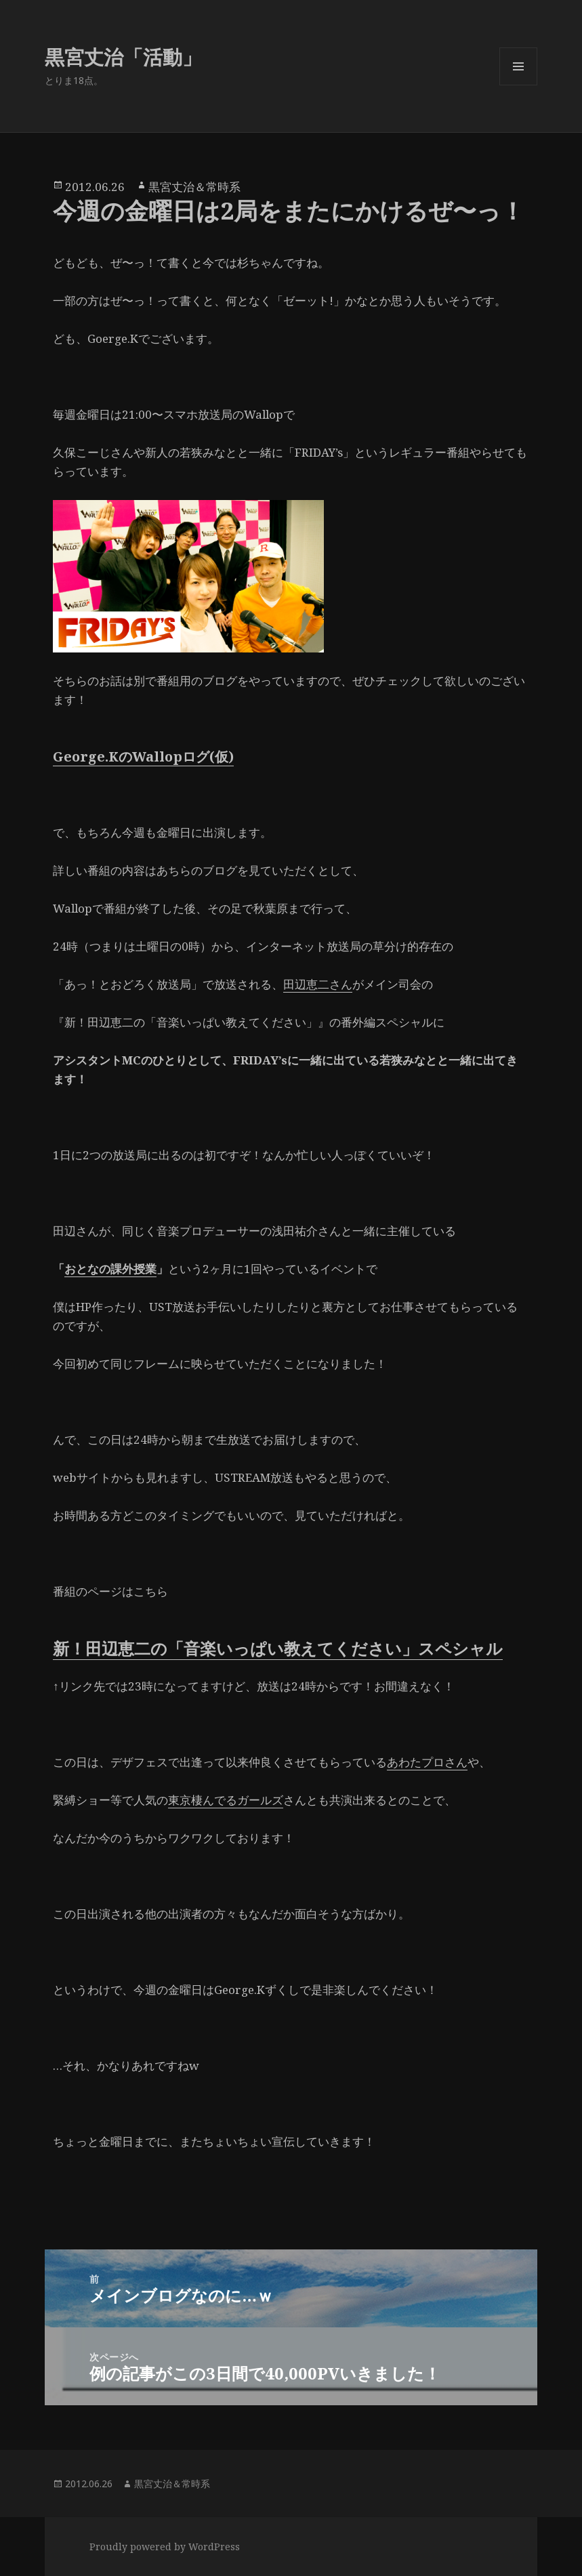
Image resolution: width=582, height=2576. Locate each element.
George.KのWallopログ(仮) (143, 756)
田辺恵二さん (317, 984)
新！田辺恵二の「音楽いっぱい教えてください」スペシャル (278, 1648)
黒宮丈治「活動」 (123, 56)
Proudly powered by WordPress (164, 2546)
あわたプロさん (427, 1762)
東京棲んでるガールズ (225, 1800)
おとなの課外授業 (110, 1268)
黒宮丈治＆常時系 (194, 186)
